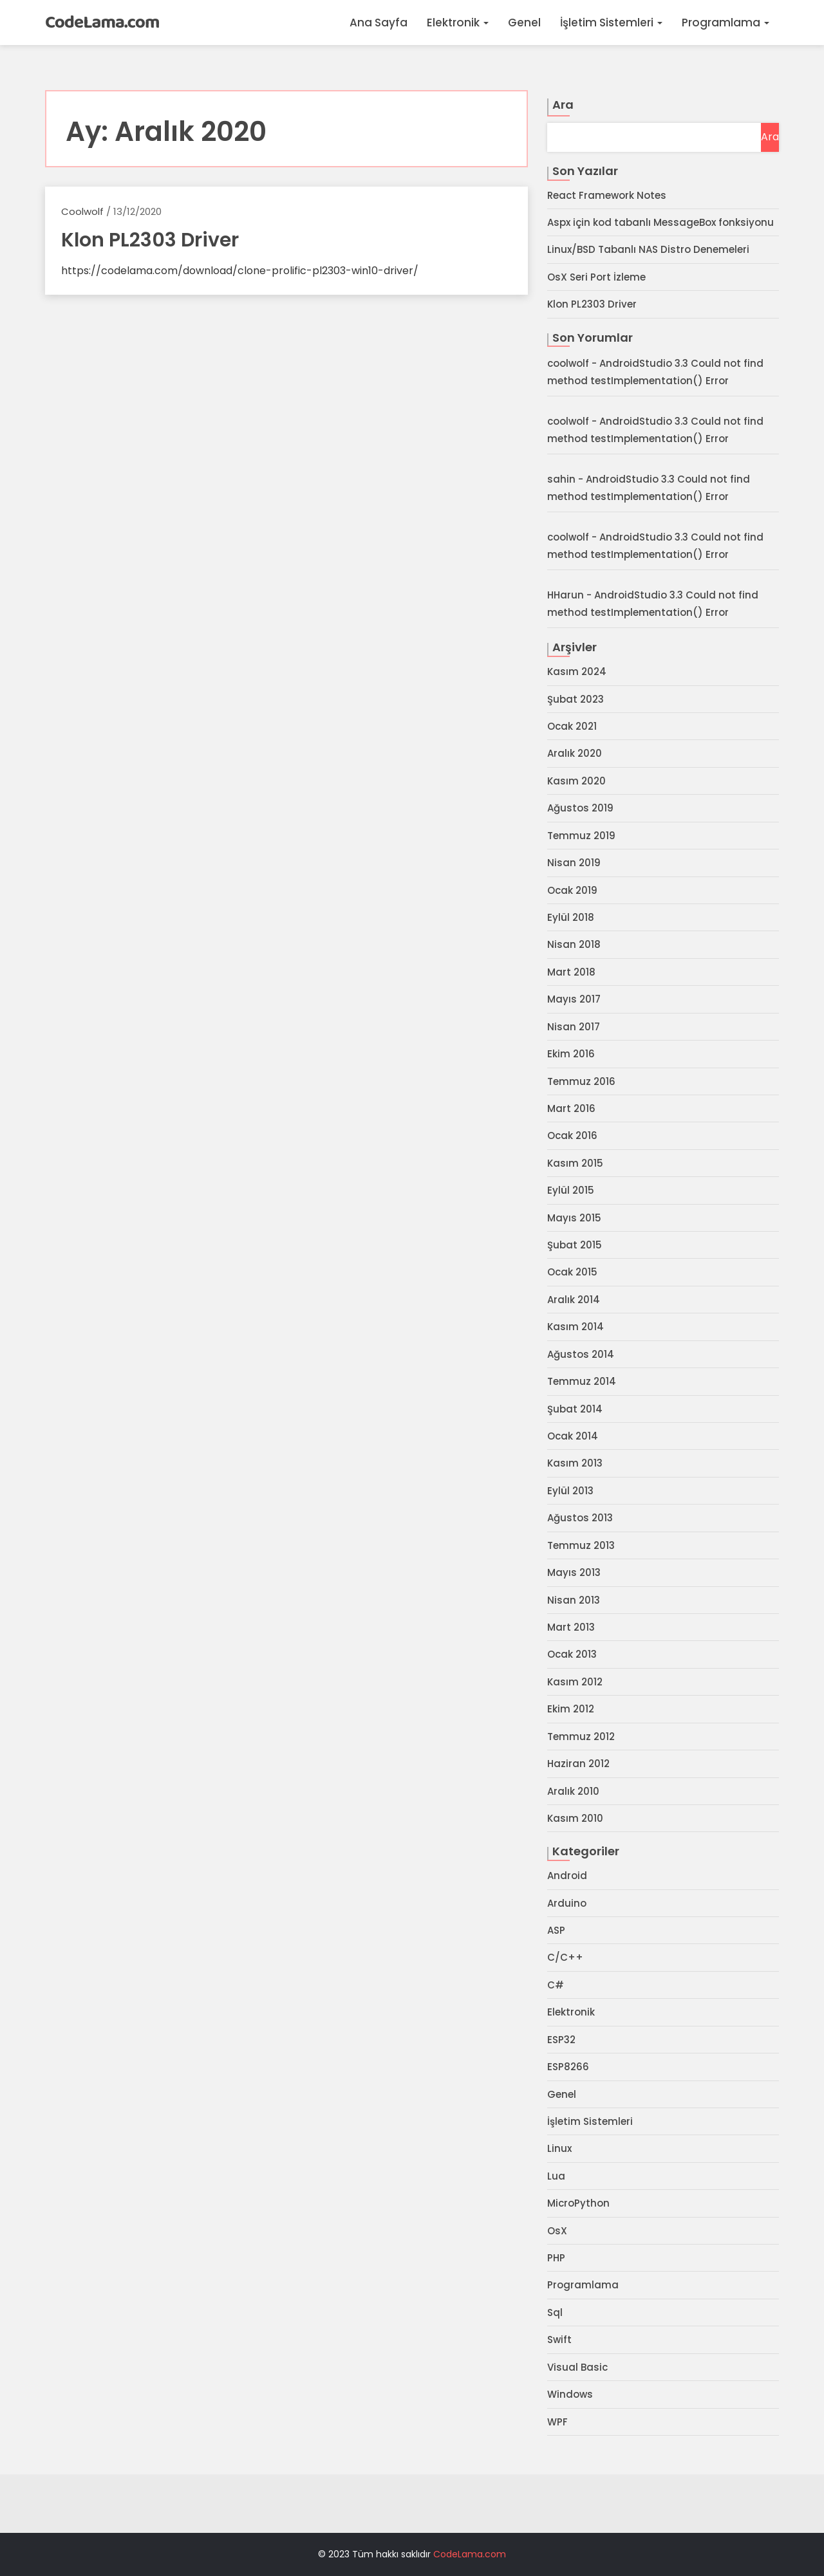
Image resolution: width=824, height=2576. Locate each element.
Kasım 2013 (575, 1463)
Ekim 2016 (571, 1054)
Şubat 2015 (574, 1245)
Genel (524, 22)
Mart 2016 (571, 1108)
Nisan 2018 (574, 944)
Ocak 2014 (572, 1436)
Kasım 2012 (575, 1682)
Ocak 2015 (572, 1272)
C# (555, 1985)
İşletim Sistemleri (611, 22)
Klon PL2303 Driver (592, 304)
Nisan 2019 (574, 862)
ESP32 (561, 2039)
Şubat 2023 (575, 699)
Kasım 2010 (575, 1818)
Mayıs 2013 (574, 1572)
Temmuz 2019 (581, 835)
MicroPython (578, 2203)
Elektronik (458, 22)
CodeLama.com (102, 22)
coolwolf (82, 211)
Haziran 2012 (578, 1763)
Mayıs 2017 (574, 999)
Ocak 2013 (572, 1654)
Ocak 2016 (572, 1135)
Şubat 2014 (575, 1409)
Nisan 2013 (573, 1600)
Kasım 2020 (576, 781)
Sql (555, 2312)
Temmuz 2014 (581, 1381)
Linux (559, 2148)
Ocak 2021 (572, 726)
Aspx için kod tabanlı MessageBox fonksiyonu (660, 222)
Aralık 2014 (573, 1299)
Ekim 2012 (570, 1709)
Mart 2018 (571, 972)
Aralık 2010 (573, 1791)
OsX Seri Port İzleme (596, 277)
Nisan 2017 (573, 1026)
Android (567, 1875)
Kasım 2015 (575, 1163)
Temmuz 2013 (581, 1545)
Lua (556, 2176)
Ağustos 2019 (580, 808)
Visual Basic (577, 2367)
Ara (563, 105)
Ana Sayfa (378, 22)
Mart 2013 (571, 1627)
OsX (557, 2231)
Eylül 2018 (570, 917)
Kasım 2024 (576, 671)
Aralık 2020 (574, 753)
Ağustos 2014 (580, 1354)
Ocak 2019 (572, 890)
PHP (556, 2258)
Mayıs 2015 (574, 1218)
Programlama (725, 22)
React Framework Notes (606, 195)
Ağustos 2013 (580, 1517)
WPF (557, 2422)
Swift (559, 2339)
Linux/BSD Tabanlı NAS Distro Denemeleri (648, 249)
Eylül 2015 (570, 1190)
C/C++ (565, 1957)
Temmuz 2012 (581, 1736)
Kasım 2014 (575, 1326)
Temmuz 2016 (581, 1081)
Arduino (566, 1903)
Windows (570, 2394)
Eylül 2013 (570, 1490)
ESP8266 (568, 2066)
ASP (556, 1930)
